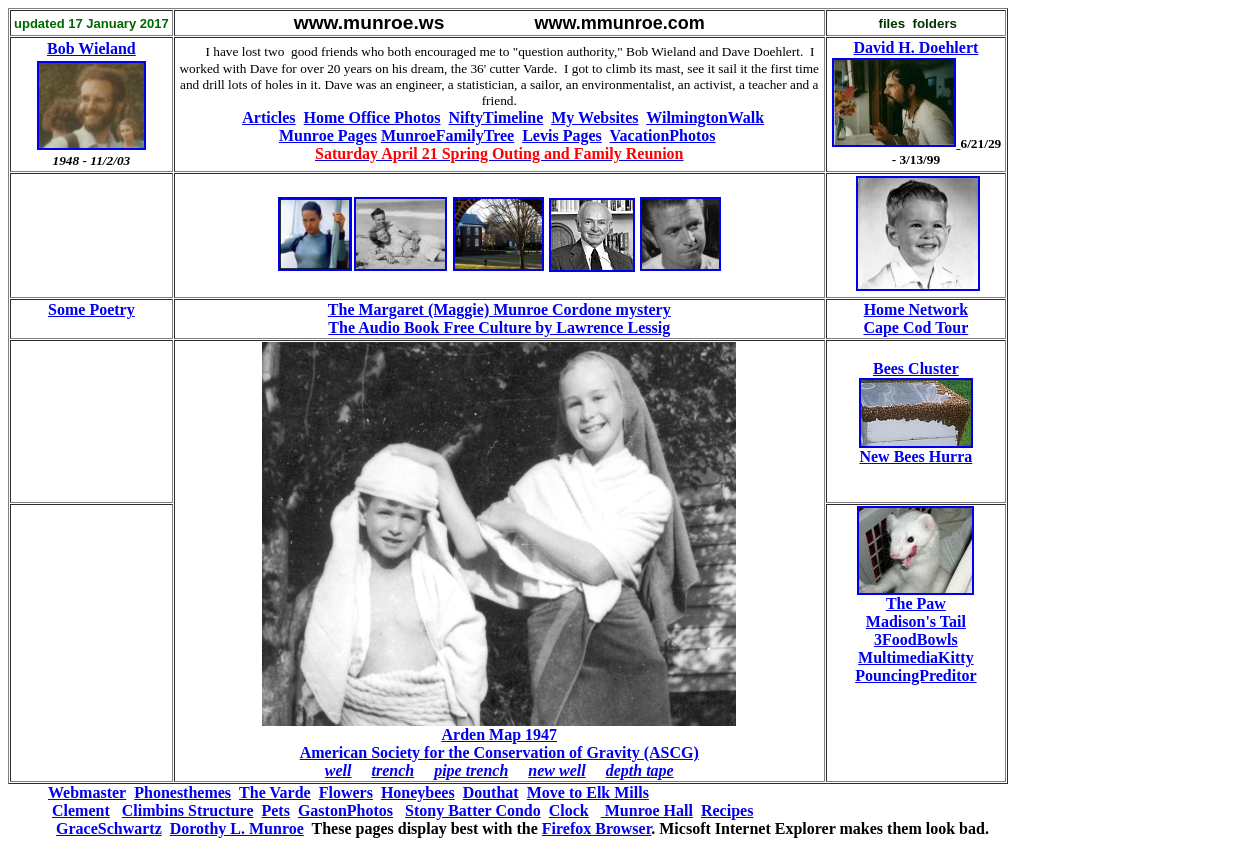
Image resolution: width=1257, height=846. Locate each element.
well (338, 770)
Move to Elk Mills (588, 792)
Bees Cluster (916, 368)
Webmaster (87, 792)
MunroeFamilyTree (447, 135)
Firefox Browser (596, 828)
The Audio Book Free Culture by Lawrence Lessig (499, 327)
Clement (81, 810)
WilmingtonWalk (705, 117)
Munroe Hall (647, 810)
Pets (275, 810)
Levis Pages (562, 135)
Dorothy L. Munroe (237, 828)
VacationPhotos (662, 135)
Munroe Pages (328, 135)
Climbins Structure (188, 810)
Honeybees (418, 792)
